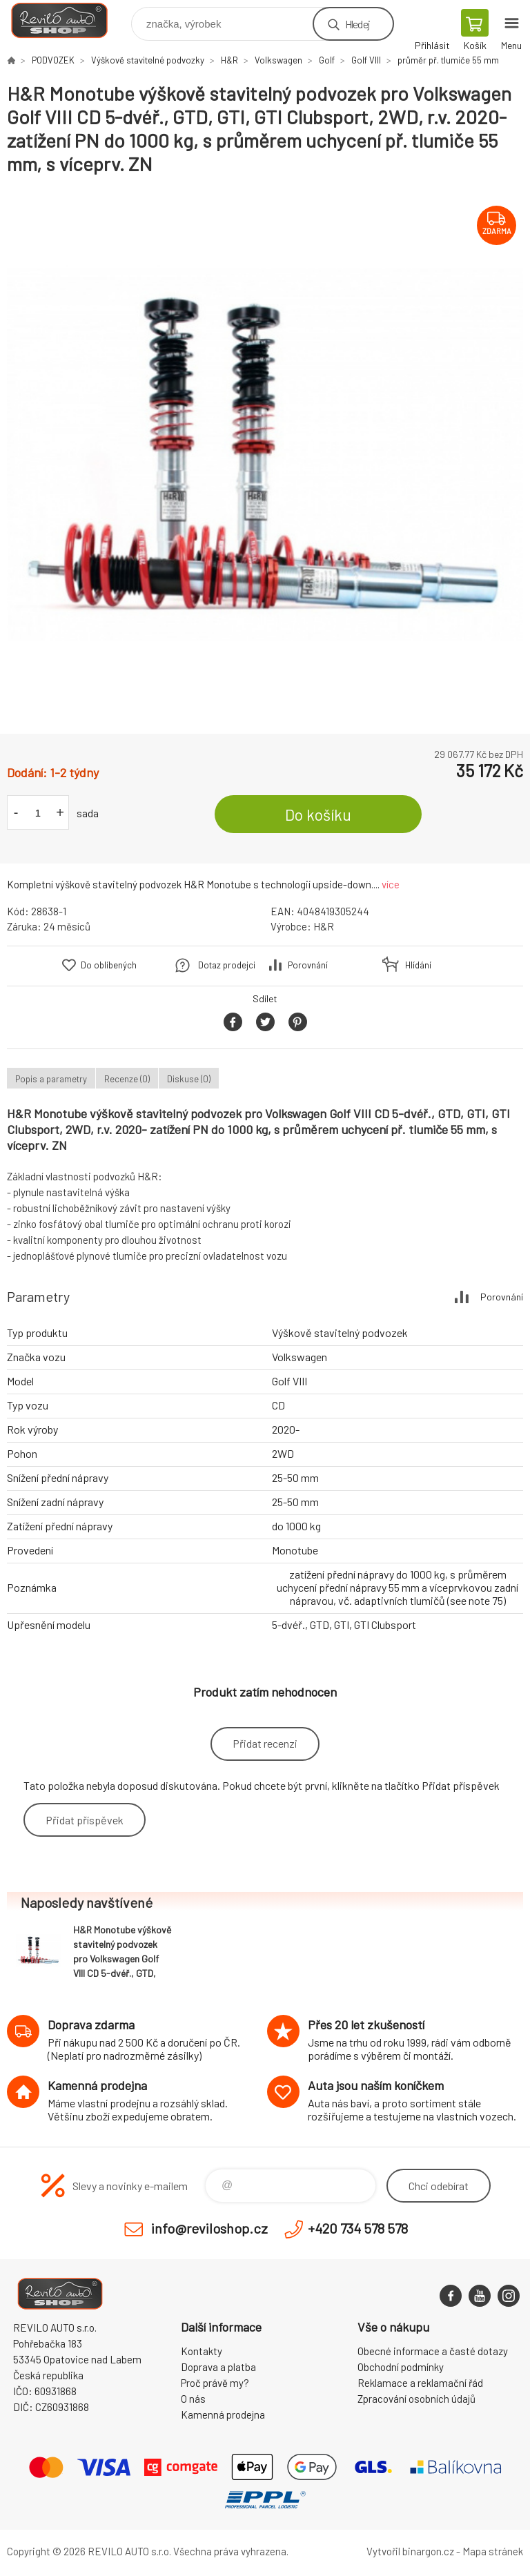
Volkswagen (278, 60)
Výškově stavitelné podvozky (147, 60)
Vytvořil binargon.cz (410, 2551)
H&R (229, 60)
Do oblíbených (109, 964)
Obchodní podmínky (400, 2367)
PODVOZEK (53, 60)
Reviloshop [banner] (68, 20)
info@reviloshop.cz (209, 2228)
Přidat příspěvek (85, 1819)
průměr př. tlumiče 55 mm (448, 60)
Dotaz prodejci (226, 964)
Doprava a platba (218, 2367)
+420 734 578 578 (358, 2228)
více (391, 884)
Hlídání (418, 964)
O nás (193, 2398)
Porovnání (308, 964)
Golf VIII (366, 60)
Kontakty (201, 2351)
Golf (327, 60)
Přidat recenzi (265, 1743)
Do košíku (318, 814)
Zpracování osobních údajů (416, 2398)
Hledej (357, 23)
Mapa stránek (492, 2551)
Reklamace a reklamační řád (420, 2383)
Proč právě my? (215, 2383)
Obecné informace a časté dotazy (432, 2351)
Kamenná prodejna (223, 2414)
